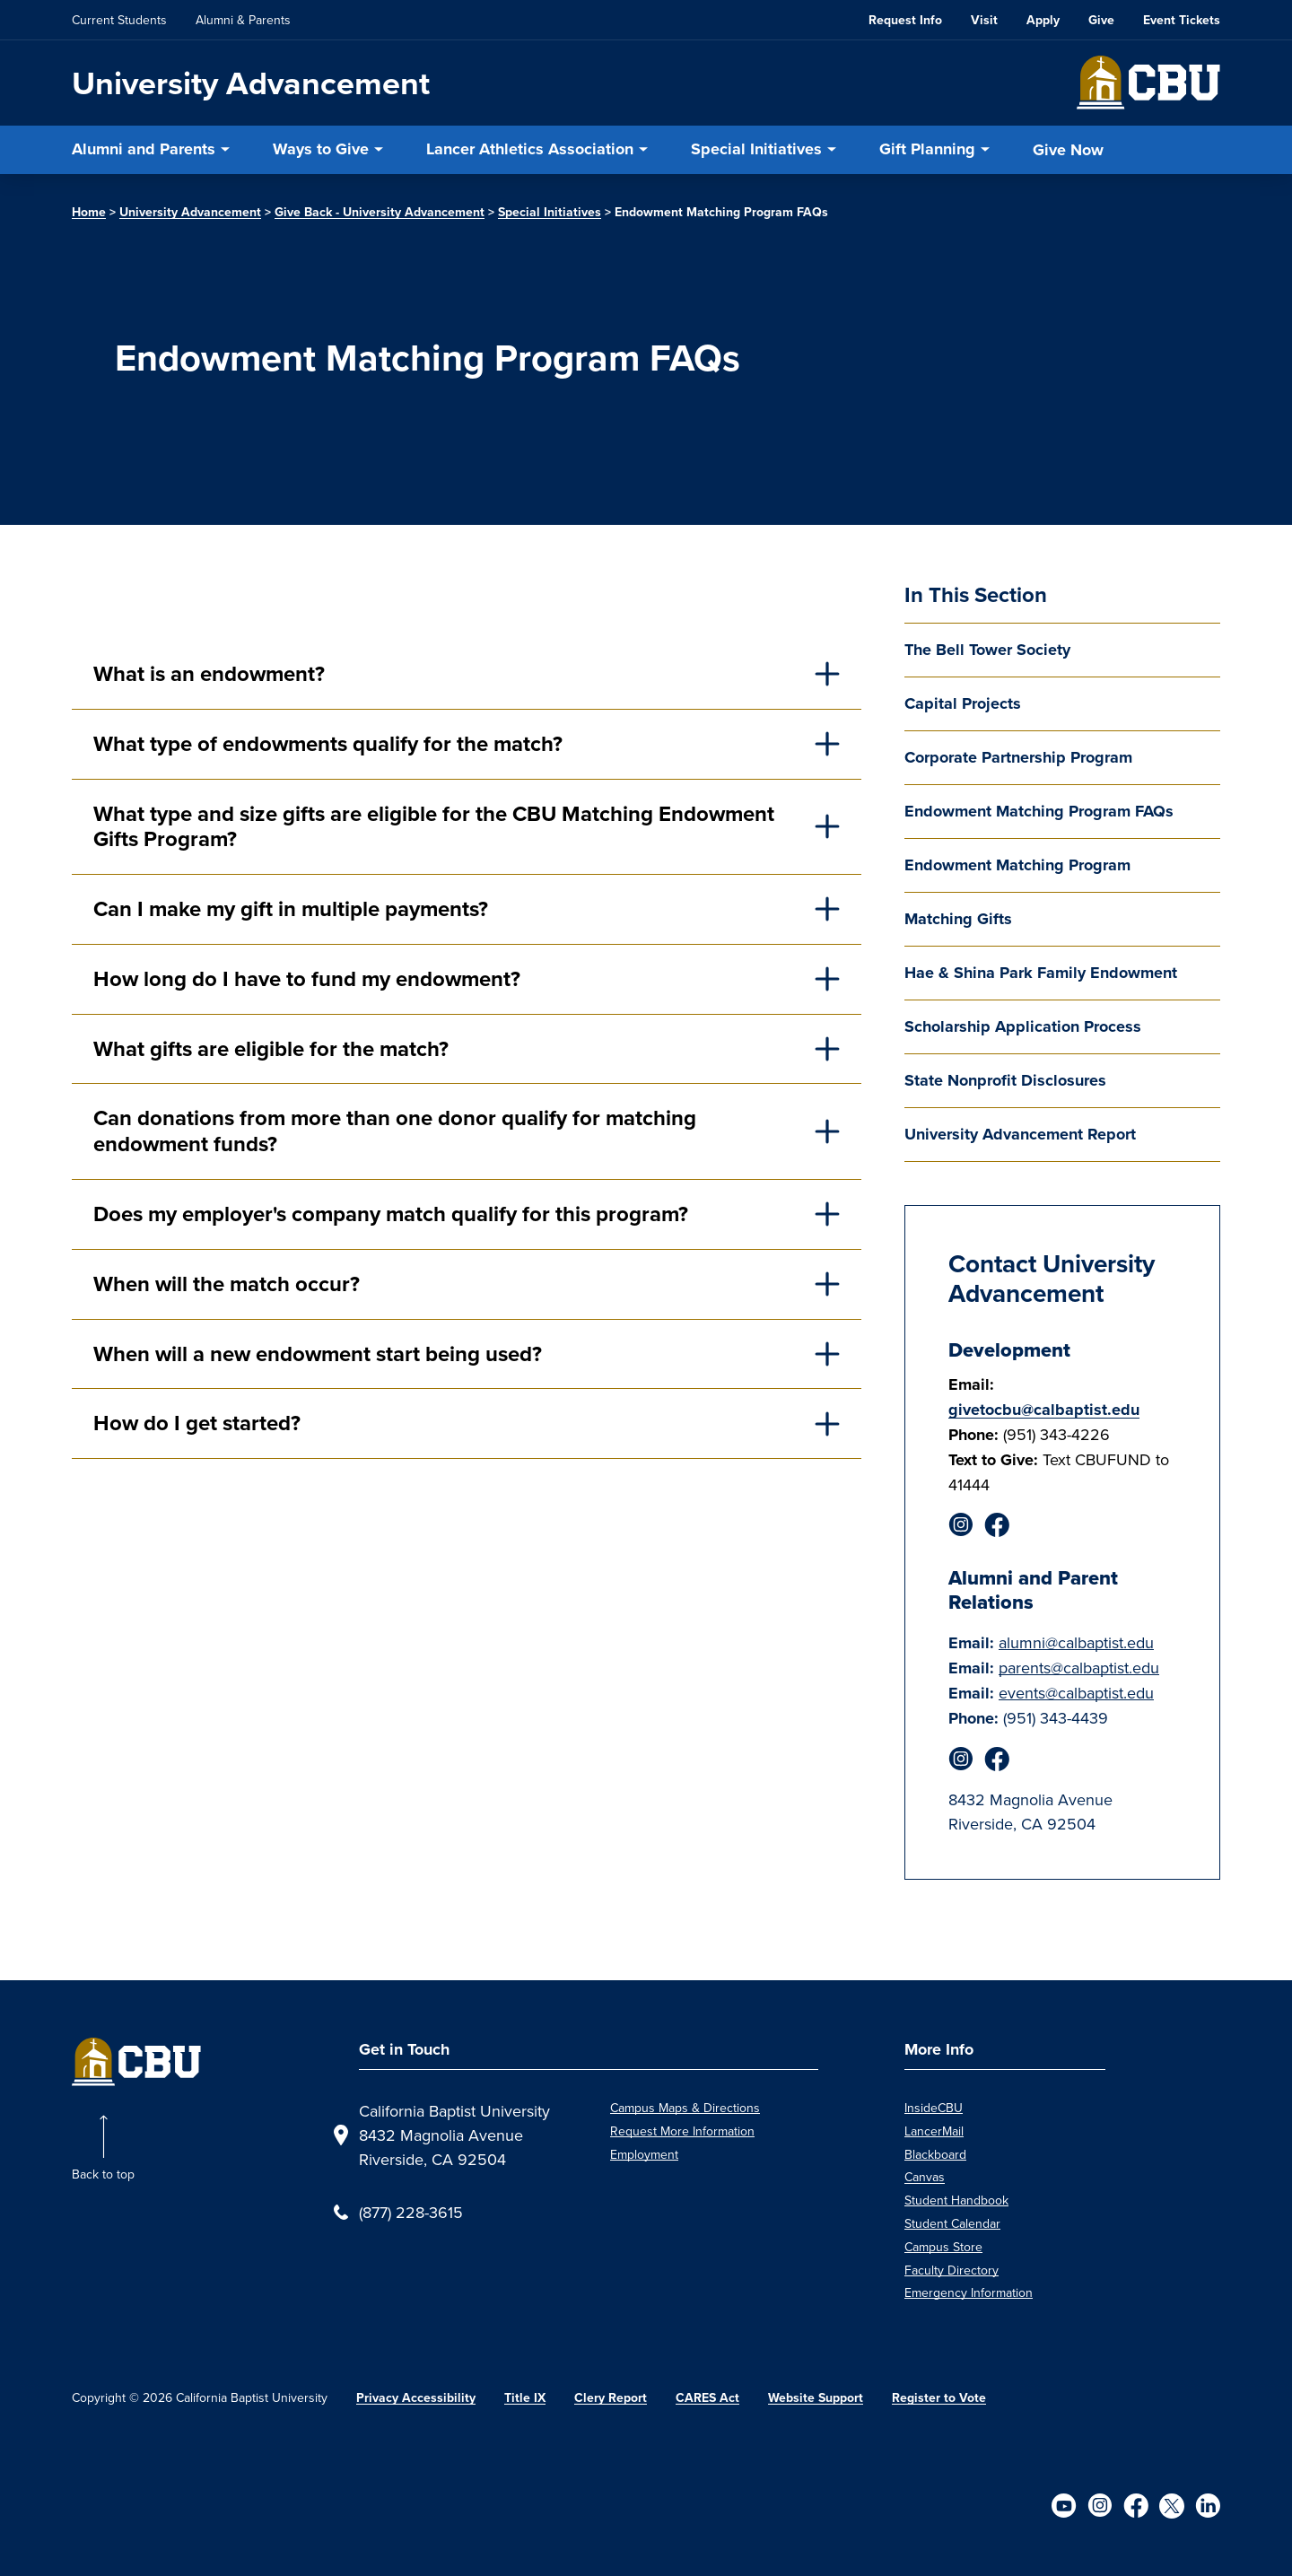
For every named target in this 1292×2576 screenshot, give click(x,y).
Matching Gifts (958, 918)
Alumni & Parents (243, 20)
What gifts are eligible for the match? (271, 1049)
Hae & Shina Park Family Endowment (1040, 972)
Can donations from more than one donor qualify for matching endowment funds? (394, 1131)
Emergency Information (968, 2292)
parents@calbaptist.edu (1079, 1667)
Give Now (1068, 150)
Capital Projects (962, 703)
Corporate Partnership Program (1018, 757)
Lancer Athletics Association (529, 149)
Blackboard (935, 2154)
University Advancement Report (1020, 1134)
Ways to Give (321, 149)
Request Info (905, 20)
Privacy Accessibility (416, 2397)
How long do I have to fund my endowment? (306, 979)
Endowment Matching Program (1017, 865)
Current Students (119, 20)
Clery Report (610, 2397)
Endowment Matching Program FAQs (1039, 811)
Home (89, 212)
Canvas (924, 2177)
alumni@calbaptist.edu (1076, 1642)
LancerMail (934, 2131)
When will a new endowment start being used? (317, 1354)
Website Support (815, 2397)
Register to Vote (939, 2397)
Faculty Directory (951, 2270)
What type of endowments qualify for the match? (328, 744)
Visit (984, 20)
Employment (644, 2154)
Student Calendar (952, 2223)
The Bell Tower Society (987, 649)
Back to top (103, 2174)
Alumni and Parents (143, 149)
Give (1101, 20)
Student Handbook (956, 2200)
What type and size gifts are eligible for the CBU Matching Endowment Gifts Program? (433, 827)
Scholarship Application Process (1022, 1026)
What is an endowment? (209, 674)
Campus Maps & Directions (685, 2108)
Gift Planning (927, 149)
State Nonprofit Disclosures (1005, 1080)
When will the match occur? (226, 1284)
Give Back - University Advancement (379, 212)
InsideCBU (933, 2108)
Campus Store (943, 2247)
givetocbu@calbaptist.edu (1043, 1409)
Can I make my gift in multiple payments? (290, 909)
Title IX (525, 2397)
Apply (1043, 20)
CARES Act (707, 2397)
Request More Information (682, 2131)
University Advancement (251, 83)
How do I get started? (197, 1423)
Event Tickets (1181, 20)
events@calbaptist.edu (1076, 1692)
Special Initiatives (756, 149)
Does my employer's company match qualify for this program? (390, 1214)
